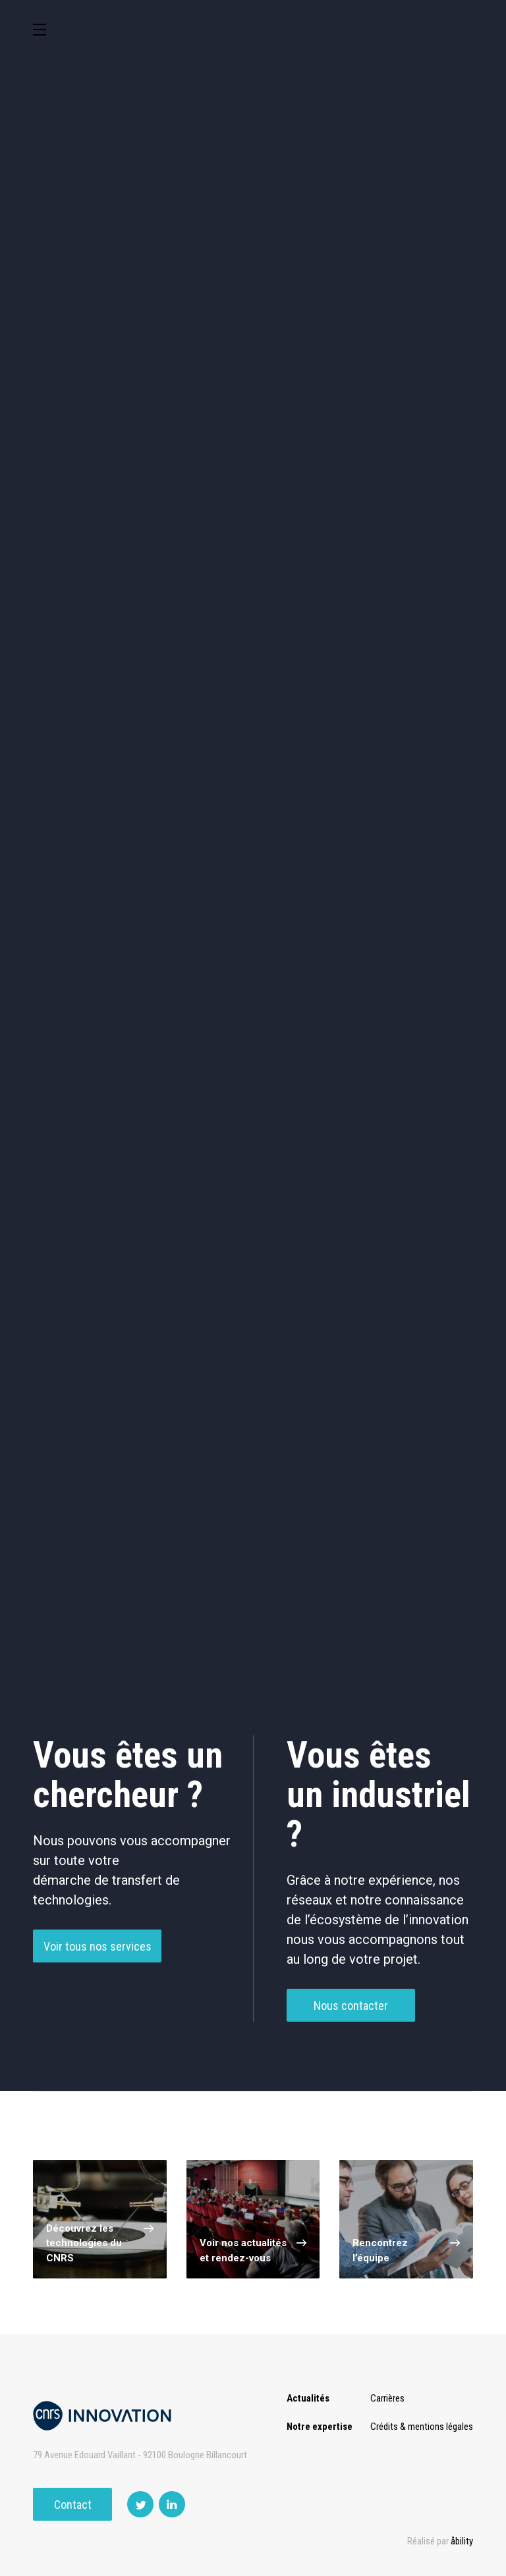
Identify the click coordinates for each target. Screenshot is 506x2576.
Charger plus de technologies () (253, 1607)
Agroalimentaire (83, 438)
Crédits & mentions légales (421, 2426)
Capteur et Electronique (423, 438)
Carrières (387, 2398)
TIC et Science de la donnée (310, 376)
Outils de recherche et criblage (253, 553)
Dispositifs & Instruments (310, 438)
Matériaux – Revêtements (423, 494)
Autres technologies (423, 550)
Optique (83, 550)
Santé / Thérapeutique (196, 494)
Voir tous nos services (97, 1953)
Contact (73, 2504)
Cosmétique (196, 375)
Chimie (197, 438)
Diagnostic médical (310, 494)
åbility (462, 2541)
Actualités (308, 2398)
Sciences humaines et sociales (423, 379)
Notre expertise (319, 2426)
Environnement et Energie (83, 376)
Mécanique (83, 494)
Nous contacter (351, 2012)
